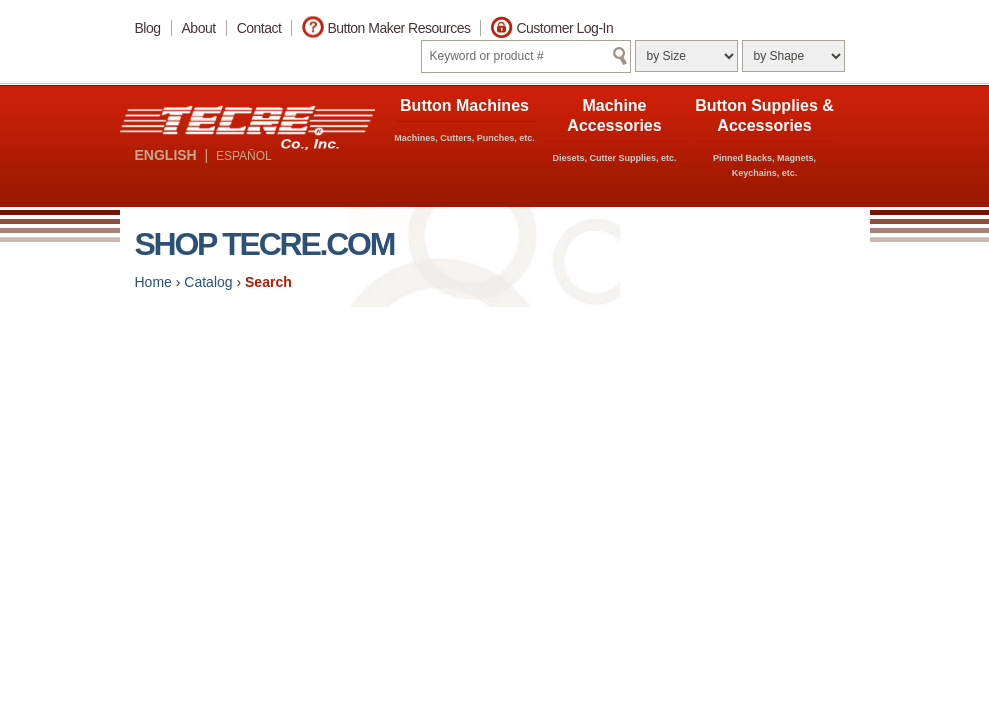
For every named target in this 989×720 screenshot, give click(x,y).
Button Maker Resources (398, 28)
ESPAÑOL (244, 156)
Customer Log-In (564, 28)
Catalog (208, 282)
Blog (148, 28)
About (199, 28)
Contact (259, 28)
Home (153, 282)
